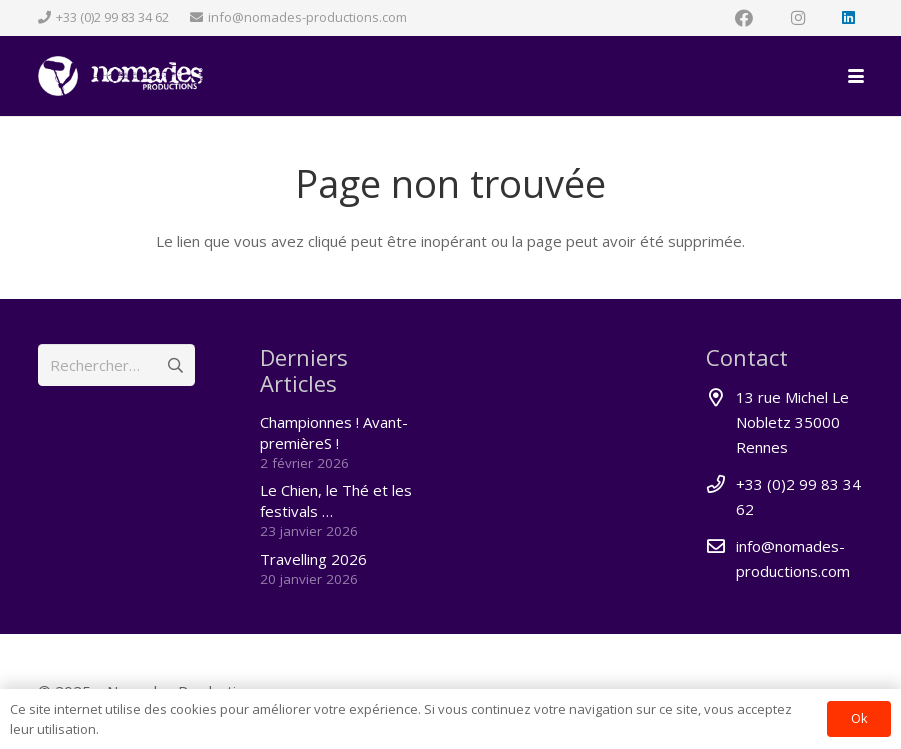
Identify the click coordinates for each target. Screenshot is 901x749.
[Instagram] (798, 18)
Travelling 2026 (313, 559)
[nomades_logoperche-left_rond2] (120, 76)
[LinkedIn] (849, 18)
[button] (856, 76)
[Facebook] (744, 18)
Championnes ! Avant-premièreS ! (334, 432)
